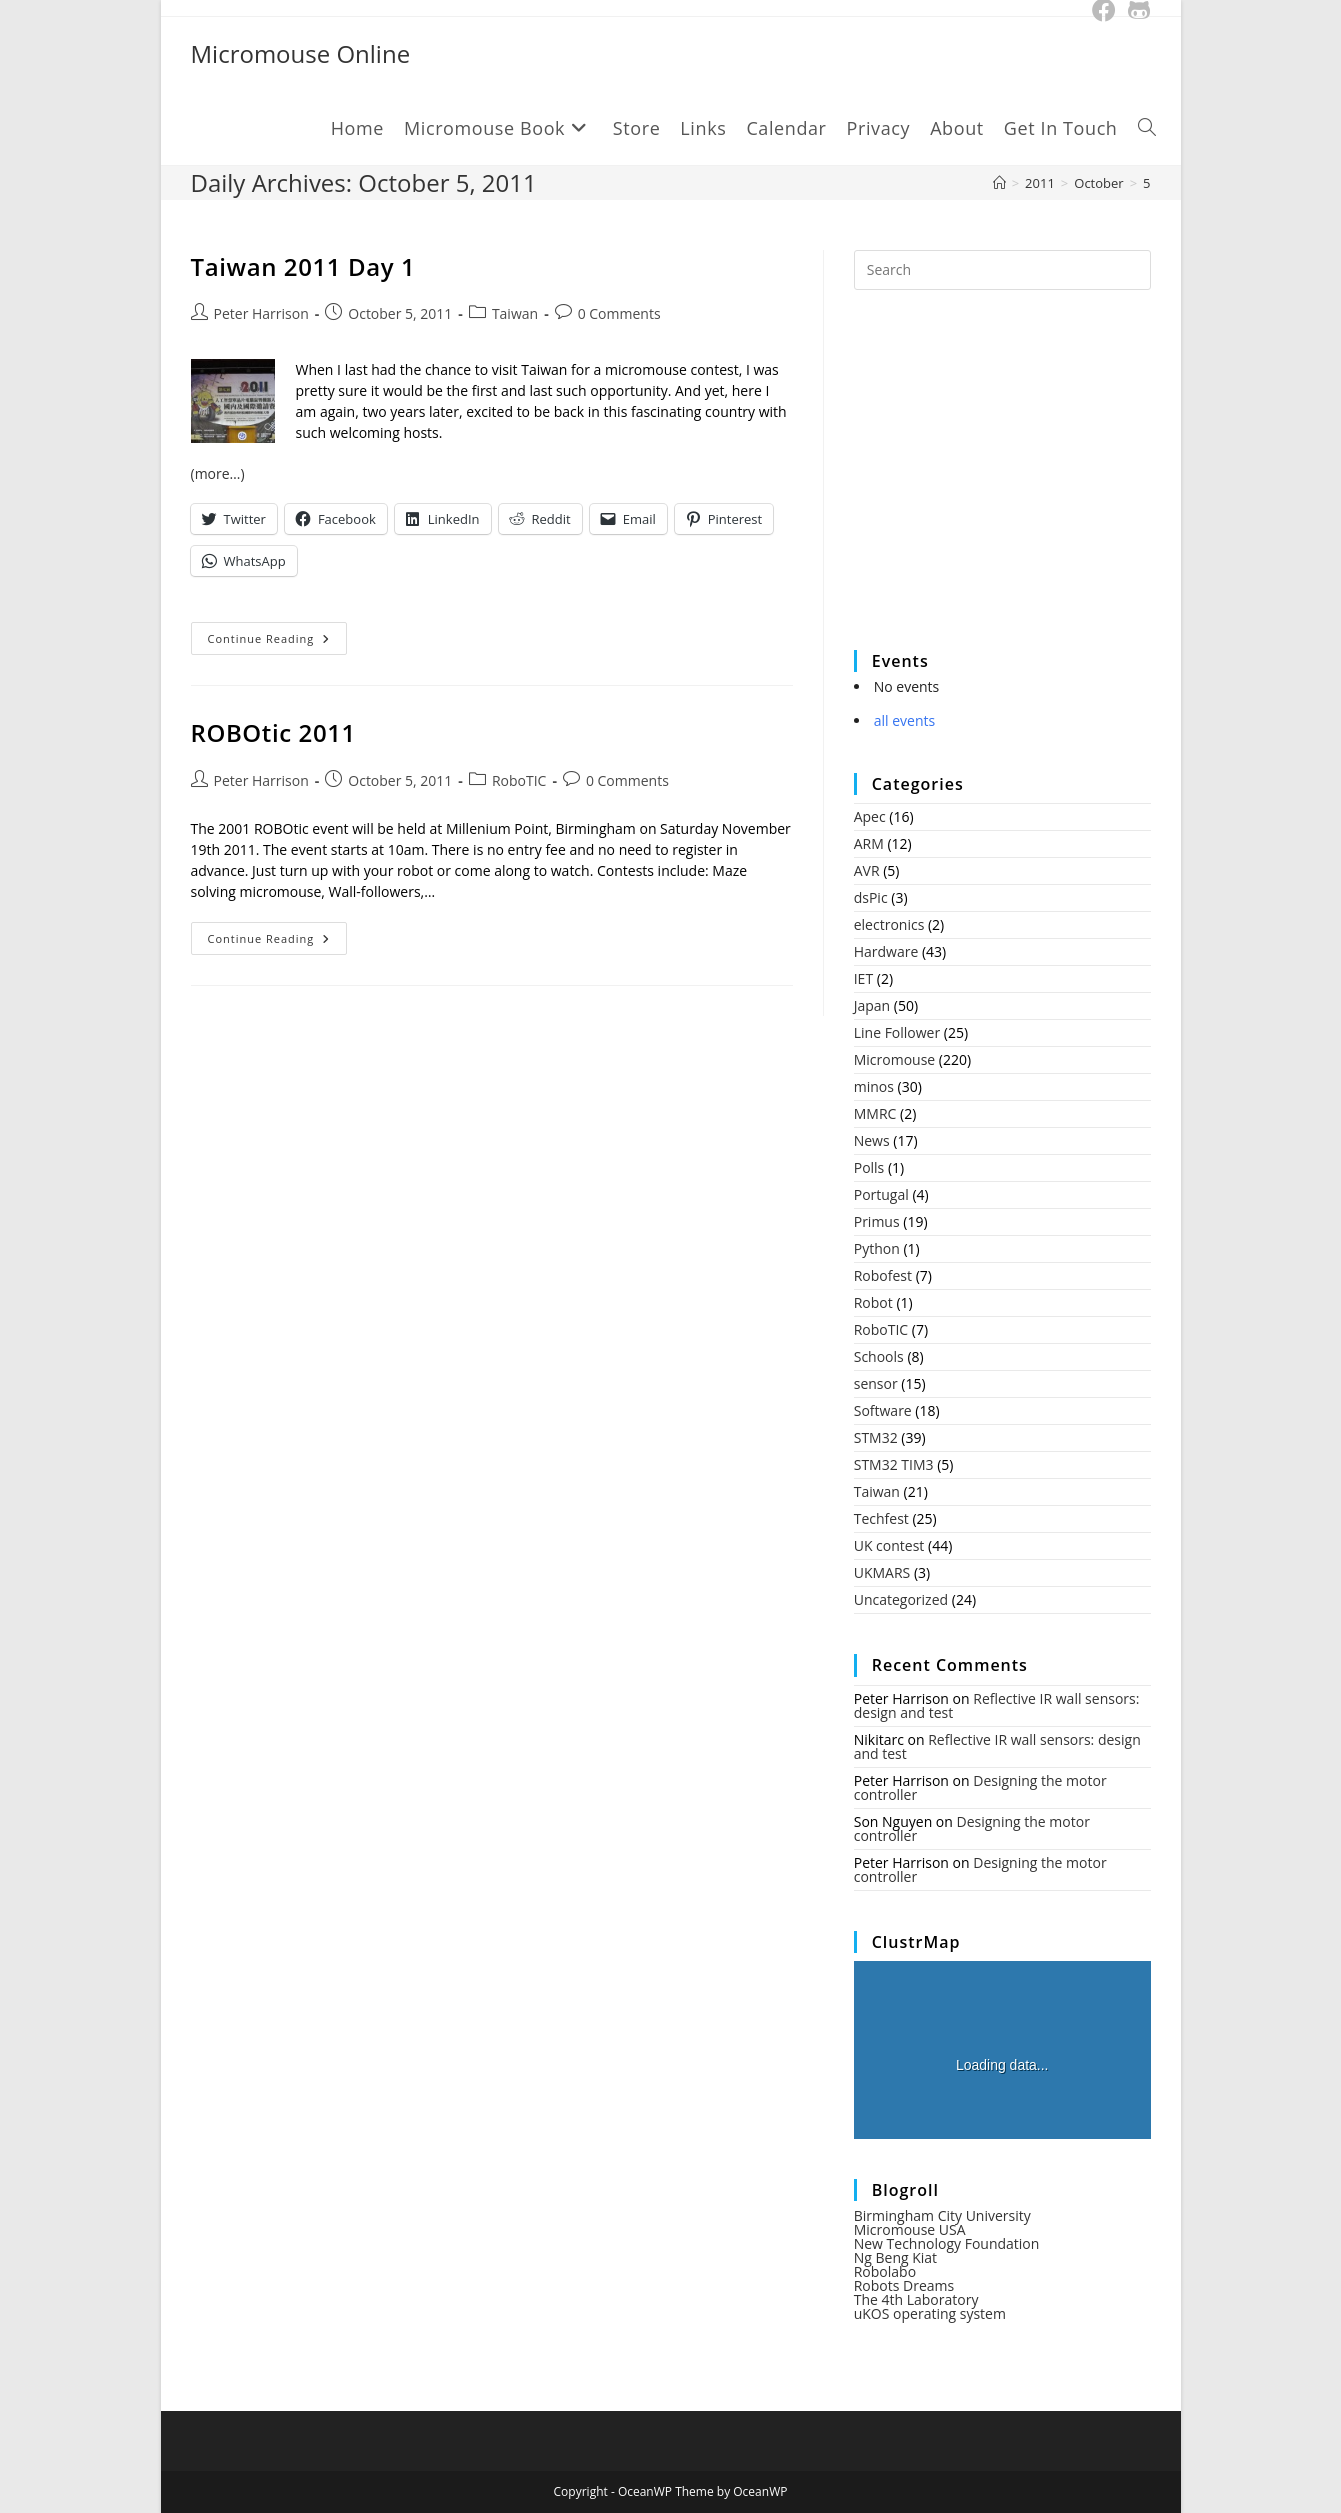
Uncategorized (901, 1599)
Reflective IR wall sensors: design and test (997, 1705)
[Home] (999, 183)
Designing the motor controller (980, 1787)
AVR (867, 870)
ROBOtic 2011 (273, 732)
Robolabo (885, 2271)
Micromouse (894, 1059)
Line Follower (897, 1032)
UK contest (889, 1545)
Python (877, 1248)
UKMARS (882, 1572)
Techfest (881, 1518)
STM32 (876, 1437)
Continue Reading (278, 642)
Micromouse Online (301, 53)
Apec (870, 816)
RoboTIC (519, 780)
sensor (876, 1383)
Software (883, 1410)
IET (863, 978)
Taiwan (515, 313)
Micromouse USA (910, 2229)
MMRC (875, 1113)
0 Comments (619, 313)
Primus (877, 1221)
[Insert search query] (1002, 270)
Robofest (883, 1275)
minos (874, 1086)
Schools (879, 1356)
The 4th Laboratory (916, 2299)
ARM (869, 843)
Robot (873, 1302)
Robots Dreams (904, 2285)
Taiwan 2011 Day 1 (303, 266)
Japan (872, 1005)
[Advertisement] (1004, 483)
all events (904, 720)
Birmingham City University (942, 2215)
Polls (869, 1167)
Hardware (886, 951)
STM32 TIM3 (894, 1464)
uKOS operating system (930, 2313)
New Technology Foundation (947, 2243)
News (872, 1140)
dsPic (871, 897)
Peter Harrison (261, 313)
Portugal (881, 1194)
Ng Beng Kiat (895, 2257)
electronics (889, 924)
